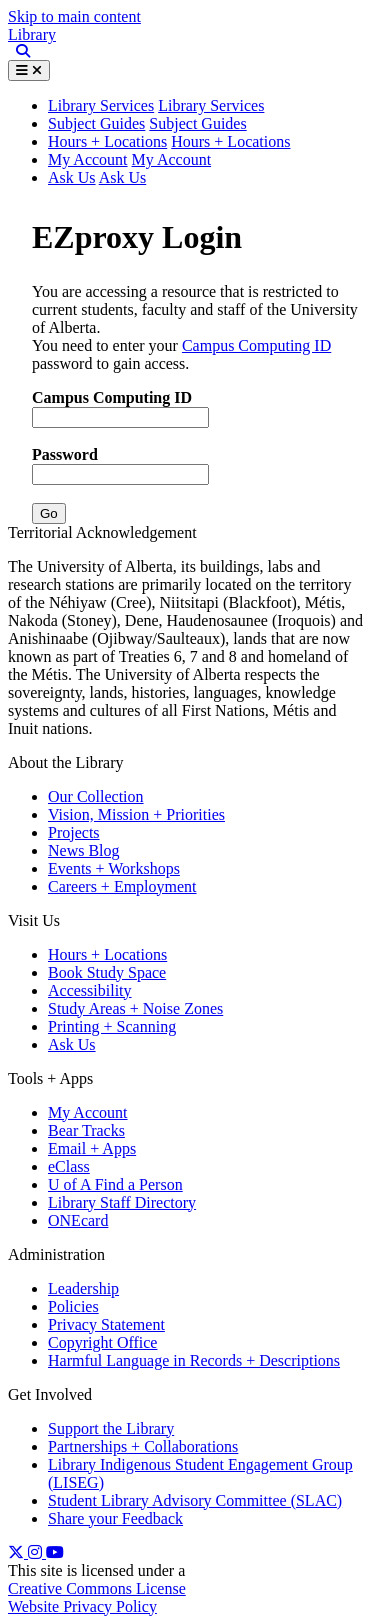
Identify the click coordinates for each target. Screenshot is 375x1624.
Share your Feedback (115, 1518)
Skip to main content (74, 16)
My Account (88, 159)
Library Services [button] (101, 105)
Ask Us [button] (123, 177)
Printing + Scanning (112, 1026)
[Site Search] (19, 52)
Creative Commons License (97, 1588)
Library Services (211, 105)
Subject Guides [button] (197, 123)
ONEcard (78, 1220)
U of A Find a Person (115, 1184)
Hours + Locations (107, 141)
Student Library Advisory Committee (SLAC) (195, 1500)
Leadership (83, 1288)
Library (32, 34)
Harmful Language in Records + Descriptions (194, 1360)
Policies (73, 1306)
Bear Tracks (86, 1130)
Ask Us (72, 177)
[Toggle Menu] (29, 70)
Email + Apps (92, 1148)
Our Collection (96, 796)
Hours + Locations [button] (230, 141)
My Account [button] (172, 159)
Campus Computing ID (256, 345)
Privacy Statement (106, 1324)
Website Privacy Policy (82, 1606)
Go (49, 513)
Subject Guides (96, 123)
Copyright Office (102, 1342)
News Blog (84, 850)
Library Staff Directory (122, 1202)
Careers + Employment (122, 886)
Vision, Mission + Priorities (136, 814)
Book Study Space (107, 972)
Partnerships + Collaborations (143, 1446)
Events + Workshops (114, 868)
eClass (69, 1166)
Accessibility (90, 990)
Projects (74, 832)
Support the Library (111, 1428)
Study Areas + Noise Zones (135, 1008)
